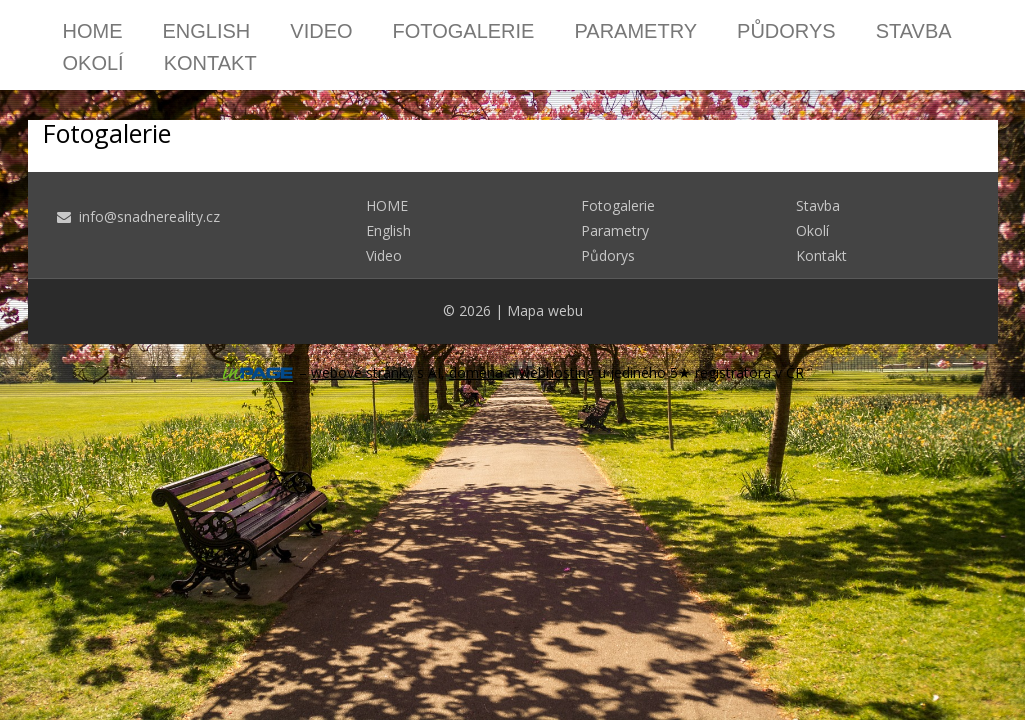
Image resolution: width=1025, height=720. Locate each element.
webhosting (556, 372)
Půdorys (786, 31)
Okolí (93, 63)
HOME (93, 31)
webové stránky (362, 372)
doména (476, 372)
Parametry (635, 31)
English (207, 31)
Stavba (914, 31)
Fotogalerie (464, 31)
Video (321, 31)
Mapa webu (545, 310)
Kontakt (210, 63)
